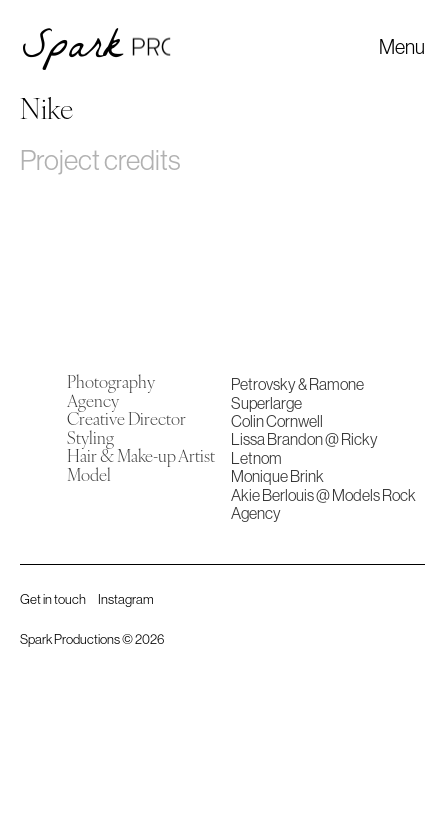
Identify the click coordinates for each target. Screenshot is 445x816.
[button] (402, 47)
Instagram (126, 599)
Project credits (100, 160)
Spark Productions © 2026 (92, 639)
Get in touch (53, 599)
